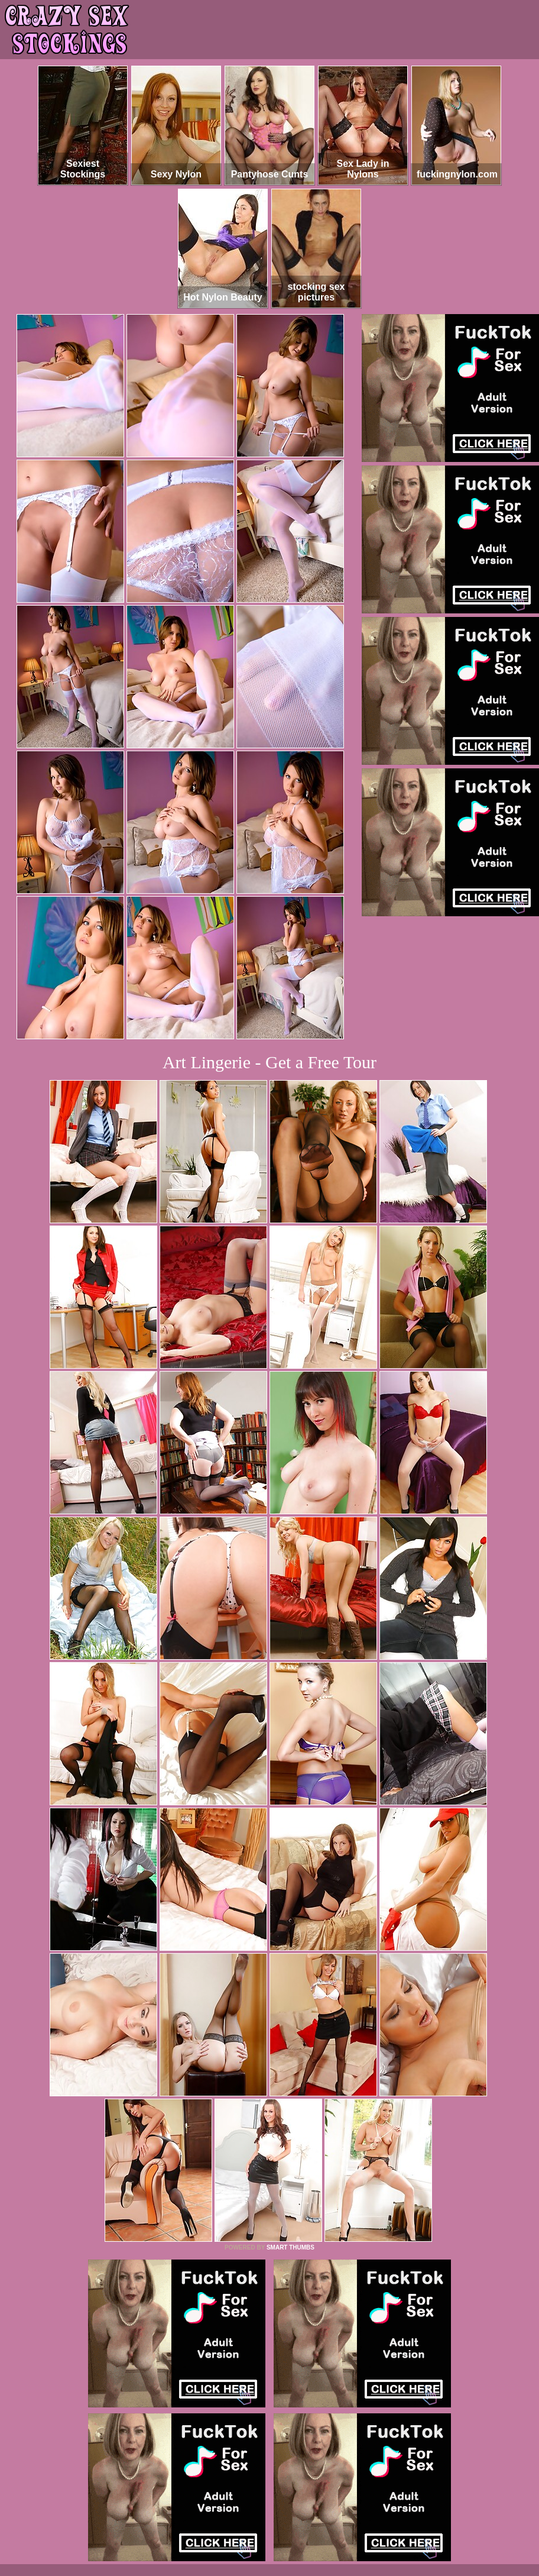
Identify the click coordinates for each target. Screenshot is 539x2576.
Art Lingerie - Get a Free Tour (269, 1062)
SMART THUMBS (290, 2247)
